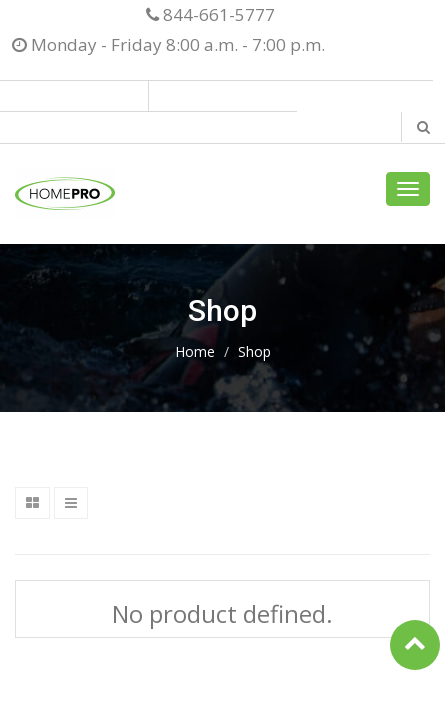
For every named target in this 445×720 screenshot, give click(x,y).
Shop (254, 351)
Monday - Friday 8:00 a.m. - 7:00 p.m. (168, 44)
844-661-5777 (210, 14)
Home (195, 351)
